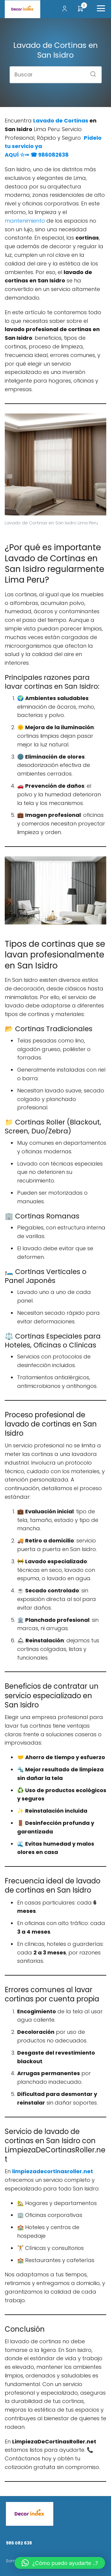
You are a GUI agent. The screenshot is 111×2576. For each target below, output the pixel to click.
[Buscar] (91, 72)
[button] (60, 2563)
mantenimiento (25, 220)
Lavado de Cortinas (60, 120)
